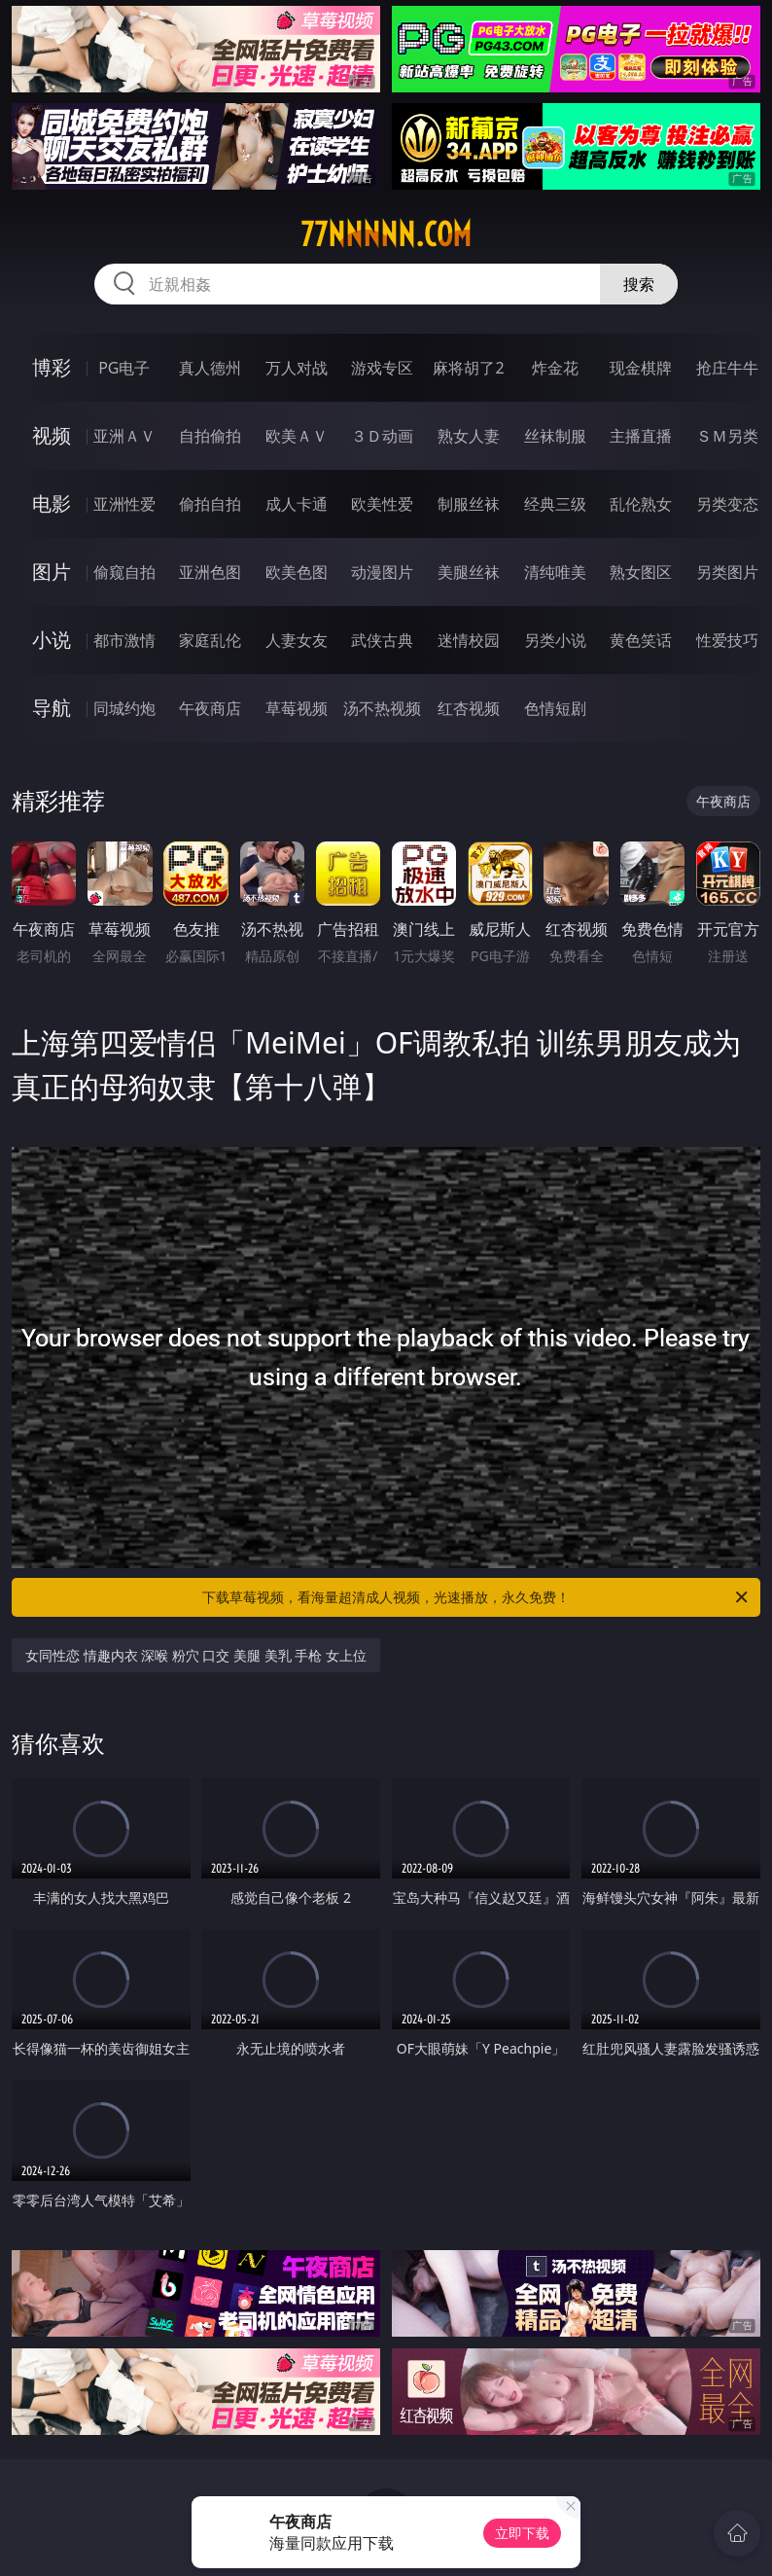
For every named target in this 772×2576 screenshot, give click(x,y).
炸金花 (555, 367)
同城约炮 (124, 708)
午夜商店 (210, 708)
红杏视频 (469, 708)
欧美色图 (296, 572)
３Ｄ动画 (382, 436)
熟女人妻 (469, 436)
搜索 (638, 284)
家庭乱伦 (210, 640)
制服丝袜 (469, 504)
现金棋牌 (641, 367)
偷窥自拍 (124, 572)
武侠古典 (382, 640)
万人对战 (296, 367)
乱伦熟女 (641, 504)
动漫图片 (382, 572)
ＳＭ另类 (727, 436)
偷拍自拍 (210, 504)
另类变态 (727, 504)
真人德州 (210, 367)
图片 (51, 571)
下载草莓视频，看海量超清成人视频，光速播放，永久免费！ (476, 1597)
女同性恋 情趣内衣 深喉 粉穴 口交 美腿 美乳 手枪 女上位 (196, 1655)
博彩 (51, 367)
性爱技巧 (727, 640)
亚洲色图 (210, 572)
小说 (51, 639)
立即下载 (522, 2532)
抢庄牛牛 (727, 367)
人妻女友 (296, 640)
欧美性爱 (382, 504)
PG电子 (124, 367)
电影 (51, 503)
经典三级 (555, 504)
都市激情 (124, 640)
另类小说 (555, 640)
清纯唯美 (555, 572)
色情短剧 (555, 708)
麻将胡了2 (468, 367)
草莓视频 (296, 708)
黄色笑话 (641, 640)
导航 (51, 708)
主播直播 (641, 436)
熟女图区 (641, 572)
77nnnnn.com (386, 234)
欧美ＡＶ (296, 436)
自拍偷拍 (210, 436)
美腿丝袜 (469, 572)
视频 (51, 435)
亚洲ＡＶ (124, 436)
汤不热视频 (382, 708)
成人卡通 (296, 504)
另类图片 (727, 572)
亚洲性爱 (124, 504)
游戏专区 (382, 367)
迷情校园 (469, 640)
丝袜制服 (555, 436)
